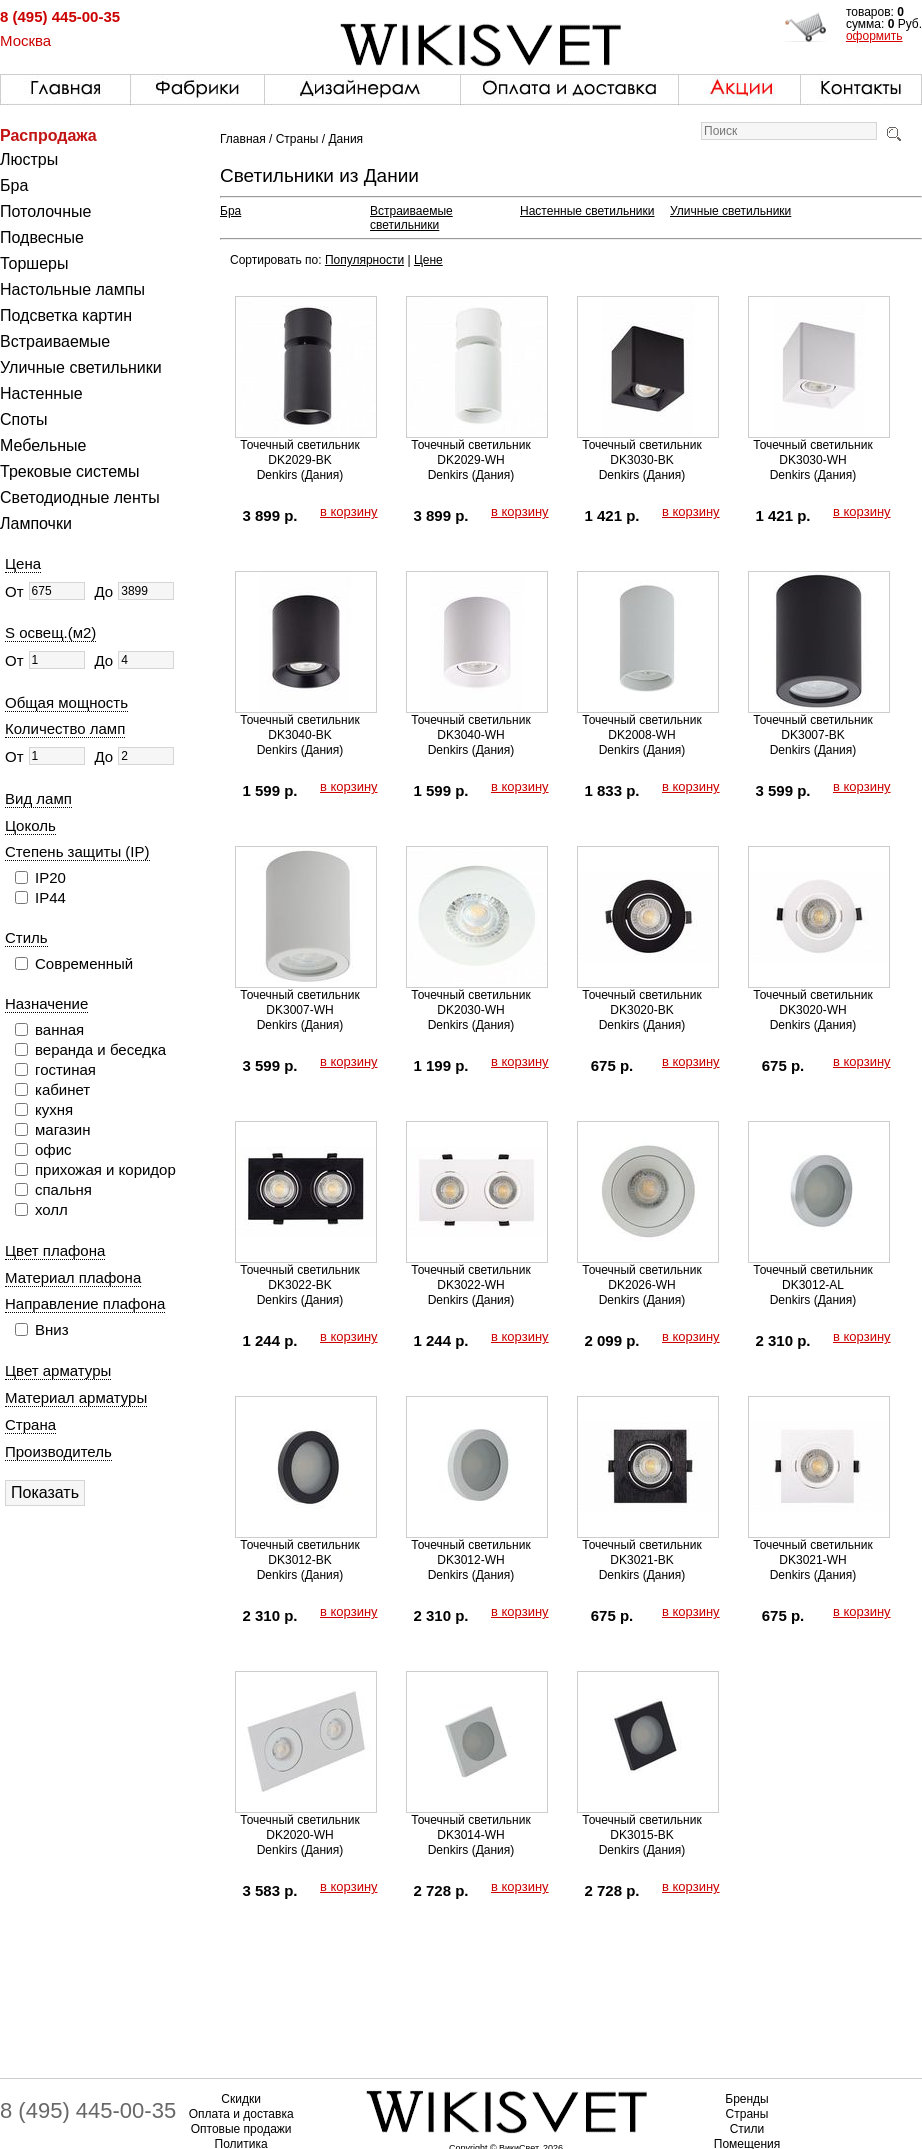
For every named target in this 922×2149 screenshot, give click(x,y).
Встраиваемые (55, 341)
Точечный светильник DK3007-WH (299, 1002)
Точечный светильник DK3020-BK (641, 1002)
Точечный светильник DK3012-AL (812, 1277)
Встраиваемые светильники (411, 218)
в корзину (349, 511)
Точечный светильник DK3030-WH (812, 452)
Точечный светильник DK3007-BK (812, 727)
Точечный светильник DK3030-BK (641, 452)
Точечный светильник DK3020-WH (812, 1002)
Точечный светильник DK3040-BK (299, 727)
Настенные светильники (587, 211)
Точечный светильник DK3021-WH (812, 1552)
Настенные (41, 393)
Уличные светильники (81, 367)
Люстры (29, 159)
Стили (747, 2129)
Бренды (746, 2099)
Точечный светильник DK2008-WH (641, 727)
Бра (14, 185)
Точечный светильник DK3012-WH (470, 1552)
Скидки (241, 2099)
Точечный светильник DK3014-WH (470, 1827)
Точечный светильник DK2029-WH (470, 452)
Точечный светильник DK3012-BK (299, 1552)
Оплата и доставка (241, 2114)
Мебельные (43, 445)
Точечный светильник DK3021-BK (641, 1552)
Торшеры (34, 263)
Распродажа (48, 135)
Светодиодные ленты (80, 497)
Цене (428, 260)
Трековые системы (70, 471)
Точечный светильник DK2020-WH (299, 1827)
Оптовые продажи (241, 2129)
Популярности (364, 260)
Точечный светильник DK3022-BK (299, 1277)
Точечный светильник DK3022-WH (470, 1277)
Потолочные (45, 211)
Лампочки (36, 523)
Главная (243, 139)
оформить (874, 36)
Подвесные (42, 237)
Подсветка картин (66, 315)
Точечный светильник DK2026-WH (641, 1277)
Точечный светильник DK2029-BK (299, 452)
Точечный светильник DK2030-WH (470, 1002)
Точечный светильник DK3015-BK (641, 1827)
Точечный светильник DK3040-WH (470, 727)
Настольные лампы (72, 289)
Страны (297, 139)
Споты (24, 419)
